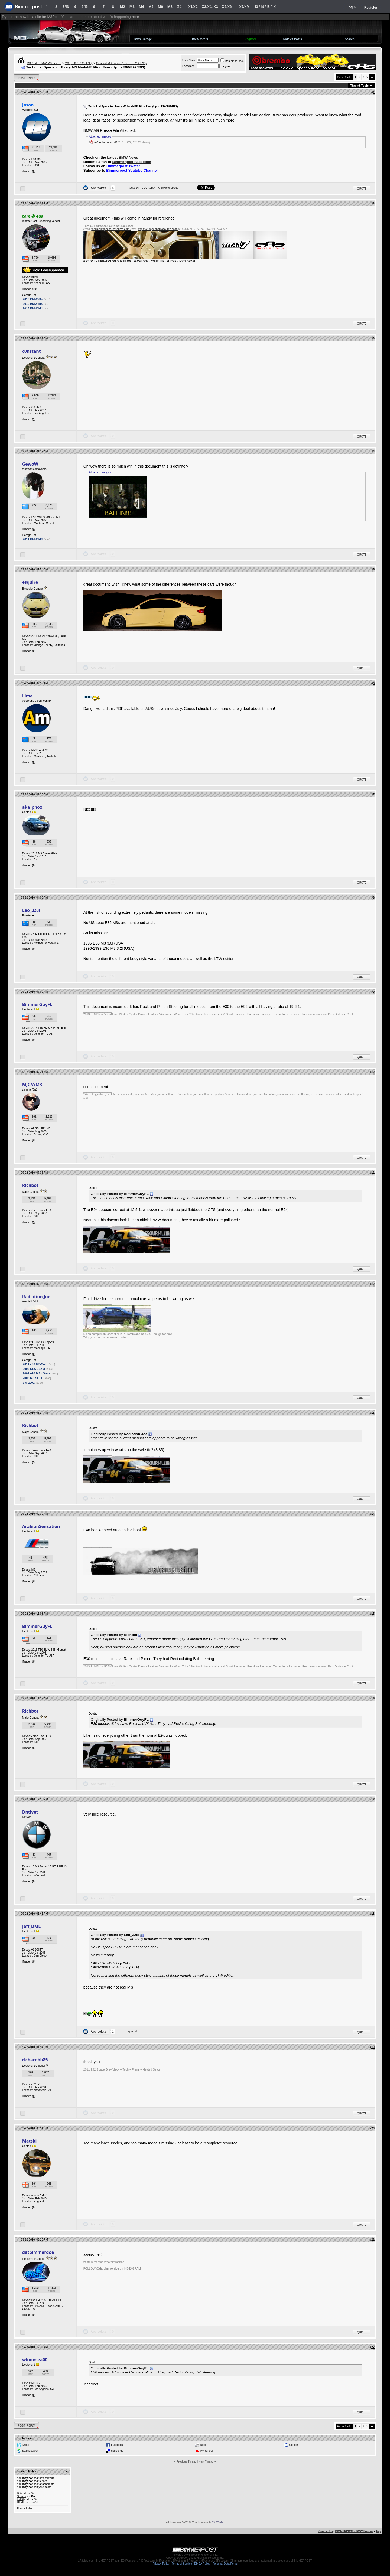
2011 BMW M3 (33, 539)
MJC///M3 (32, 1085)
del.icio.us (117, 2450)
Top (378, 2531)
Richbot (30, 1185)
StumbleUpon (30, 2450)
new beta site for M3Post (40, 17)
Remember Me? (232, 61)
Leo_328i (31, 910)
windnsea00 (35, 2360)
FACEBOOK (141, 261)
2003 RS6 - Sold (34, 1368)
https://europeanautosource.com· (158, 229)
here (135, 17)
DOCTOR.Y (148, 187)
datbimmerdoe (38, 2252)
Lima (27, 696)
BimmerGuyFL (37, 1004)
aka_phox (32, 807)
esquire (30, 582)
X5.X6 (227, 7)
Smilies (21, 2496)
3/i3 (66, 7)
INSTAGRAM (187, 261)
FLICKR (172, 261)
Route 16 (133, 187)
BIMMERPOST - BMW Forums (354, 2531)
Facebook (117, 2444)
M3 (132, 7)
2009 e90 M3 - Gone (36, 1373)
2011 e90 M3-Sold (35, 1364)
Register (370, 7)
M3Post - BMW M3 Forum (44, 63)
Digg (203, 2444)
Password (188, 65)
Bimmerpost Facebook (131, 162)
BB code (22, 2493)
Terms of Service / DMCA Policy (191, 2563)
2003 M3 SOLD (33, 1378)
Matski (29, 2141)
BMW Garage (143, 39)
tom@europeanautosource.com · (111, 229)
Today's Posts (292, 39)
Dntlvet (30, 1812)
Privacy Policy (160, 2563)
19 (34, 289)
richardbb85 (35, 2060)
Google (293, 2444)
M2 (122, 7)
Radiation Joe (36, 1297)
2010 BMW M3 (33, 303)
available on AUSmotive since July (153, 708)
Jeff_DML (31, 1926)
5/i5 (85, 7)
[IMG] (20, 2499)
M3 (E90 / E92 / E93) (79, 63)
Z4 (179, 7)
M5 (151, 7)
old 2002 (29, 1382)
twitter (26, 2444)
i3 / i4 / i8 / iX (265, 7)
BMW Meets (200, 39)
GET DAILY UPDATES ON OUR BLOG (107, 261)
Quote (361, 188)
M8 (170, 7)
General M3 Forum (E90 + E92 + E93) (121, 63)
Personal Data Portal (224, 2563)
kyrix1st (132, 2031)
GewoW (30, 464)
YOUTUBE (157, 261)
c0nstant (31, 351)
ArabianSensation (41, 1526)
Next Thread (206, 2461)
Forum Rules (24, 2508)
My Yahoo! (206, 2450)
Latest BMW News (122, 157)
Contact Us (325, 2531)
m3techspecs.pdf (105, 142)
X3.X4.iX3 (210, 7)
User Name (189, 60)
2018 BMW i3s (33, 299)
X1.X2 (192, 7)
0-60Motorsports (168, 187)
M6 (160, 7)
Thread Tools (359, 85)
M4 (141, 7)
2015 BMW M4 (33, 308)
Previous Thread (186, 2461)
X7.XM (244, 7)
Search (350, 39)
